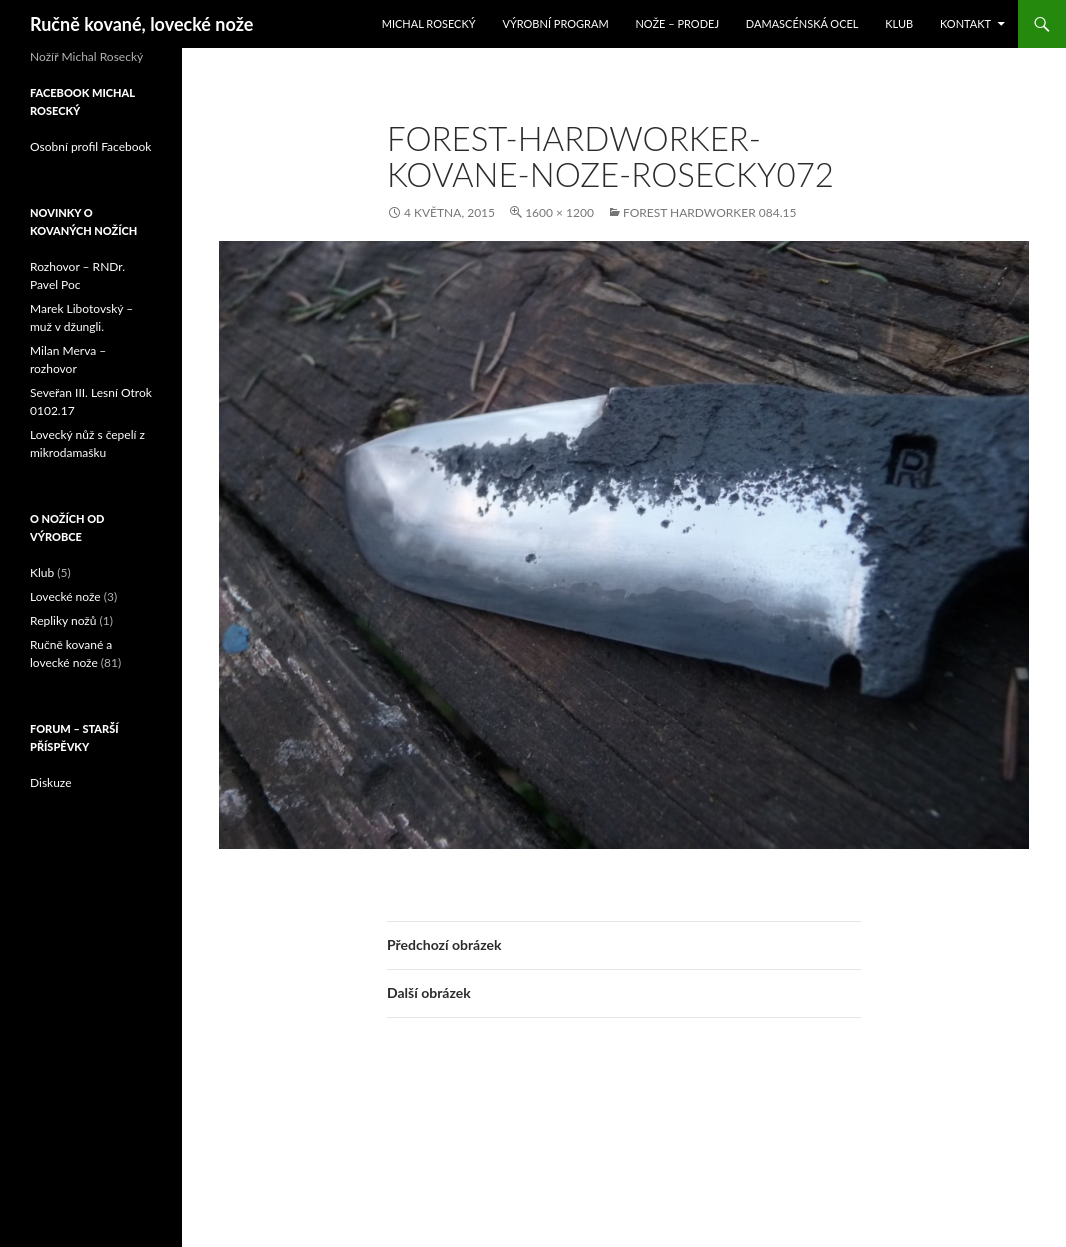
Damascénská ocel (802, 23)
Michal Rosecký (429, 23)
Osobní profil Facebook (90, 146)
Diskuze (51, 782)
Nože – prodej (677, 23)
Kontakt (965, 23)
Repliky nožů (63, 620)
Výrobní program (555, 23)
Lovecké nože (65, 596)
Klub (899, 23)
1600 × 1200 (559, 212)
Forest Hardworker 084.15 (709, 212)
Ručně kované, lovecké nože (141, 24)
